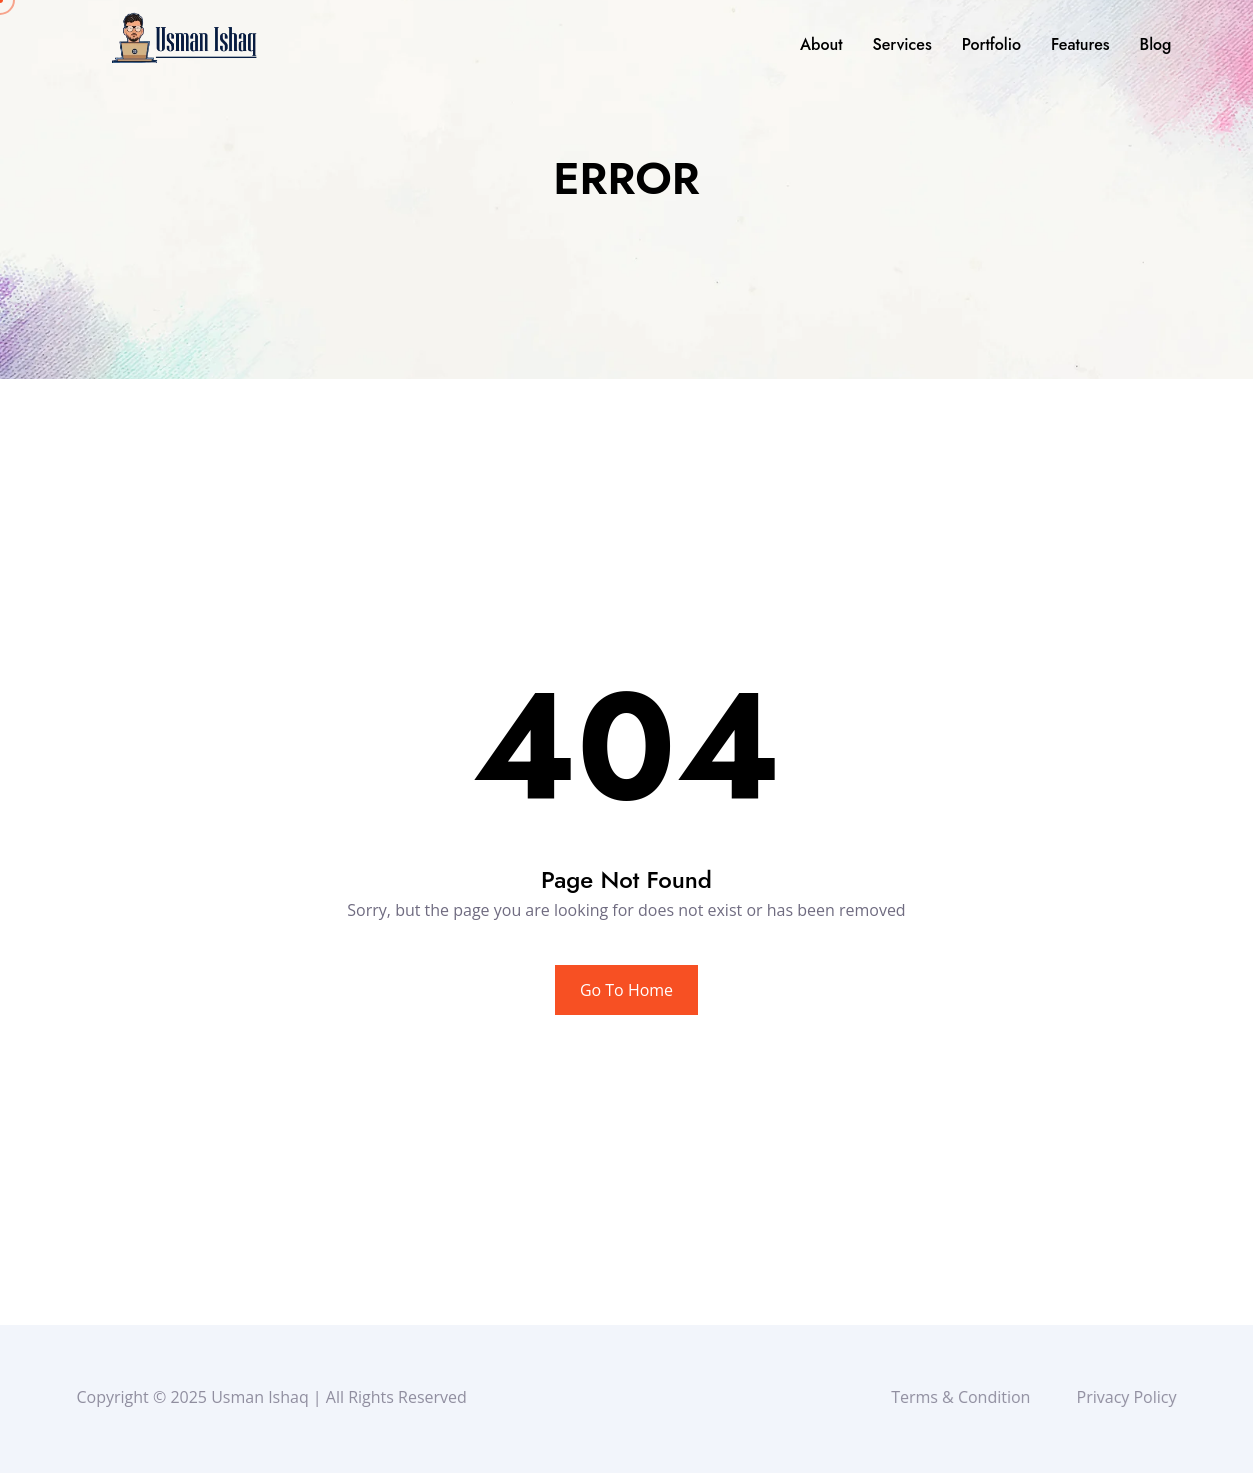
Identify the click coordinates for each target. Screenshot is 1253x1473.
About (821, 44)
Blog (1156, 44)
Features (1080, 44)
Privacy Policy (1131, 1397)
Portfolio (991, 44)
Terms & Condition (965, 1397)
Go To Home (626, 990)
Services (901, 44)
